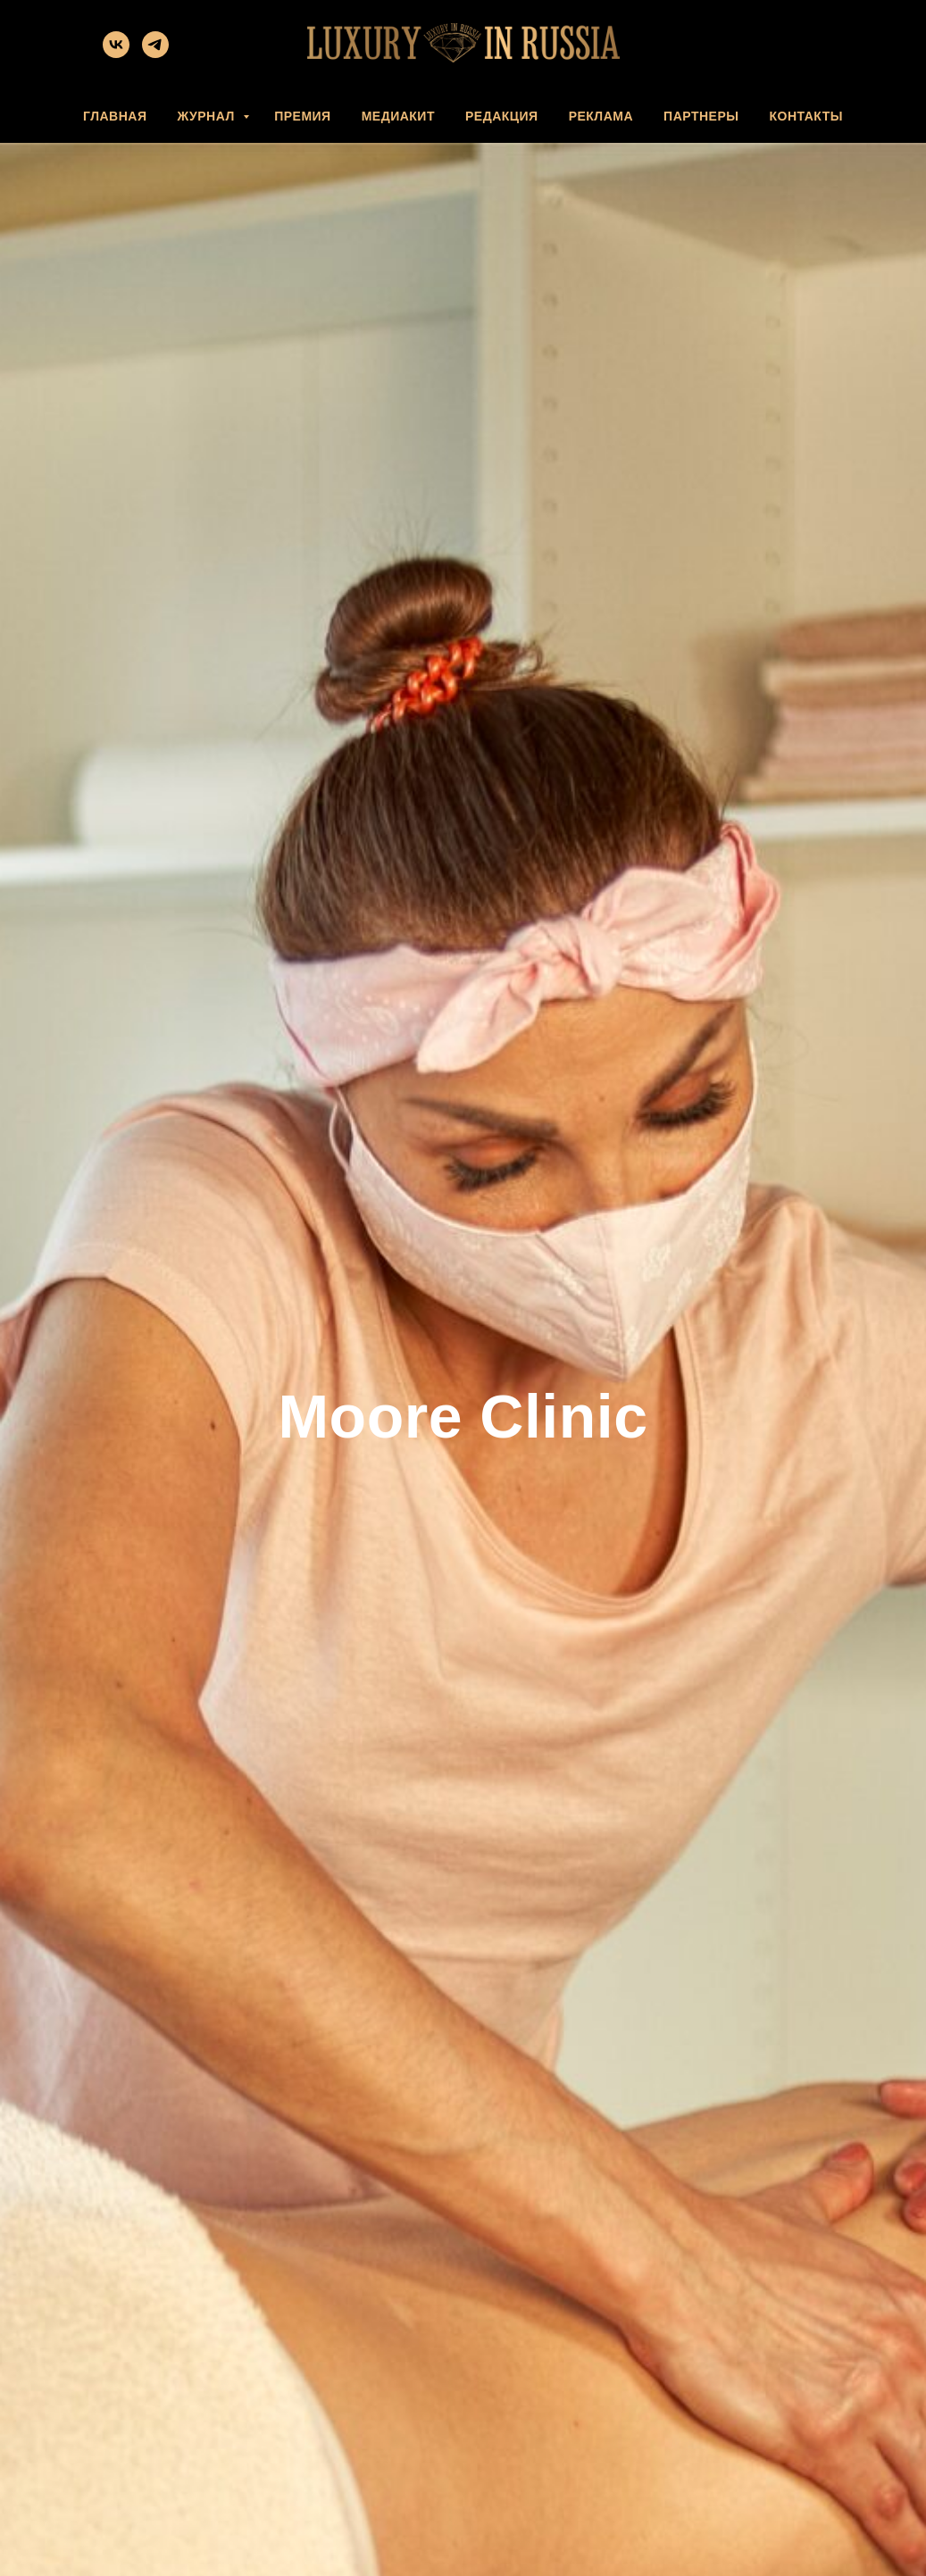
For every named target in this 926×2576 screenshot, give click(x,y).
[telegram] (155, 53)
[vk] (116, 53)
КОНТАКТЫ (805, 116)
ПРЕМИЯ (302, 116)
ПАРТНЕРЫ (700, 116)
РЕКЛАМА (601, 116)
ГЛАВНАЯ (114, 116)
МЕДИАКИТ (398, 116)
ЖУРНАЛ (207, 116)
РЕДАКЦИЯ (501, 116)
